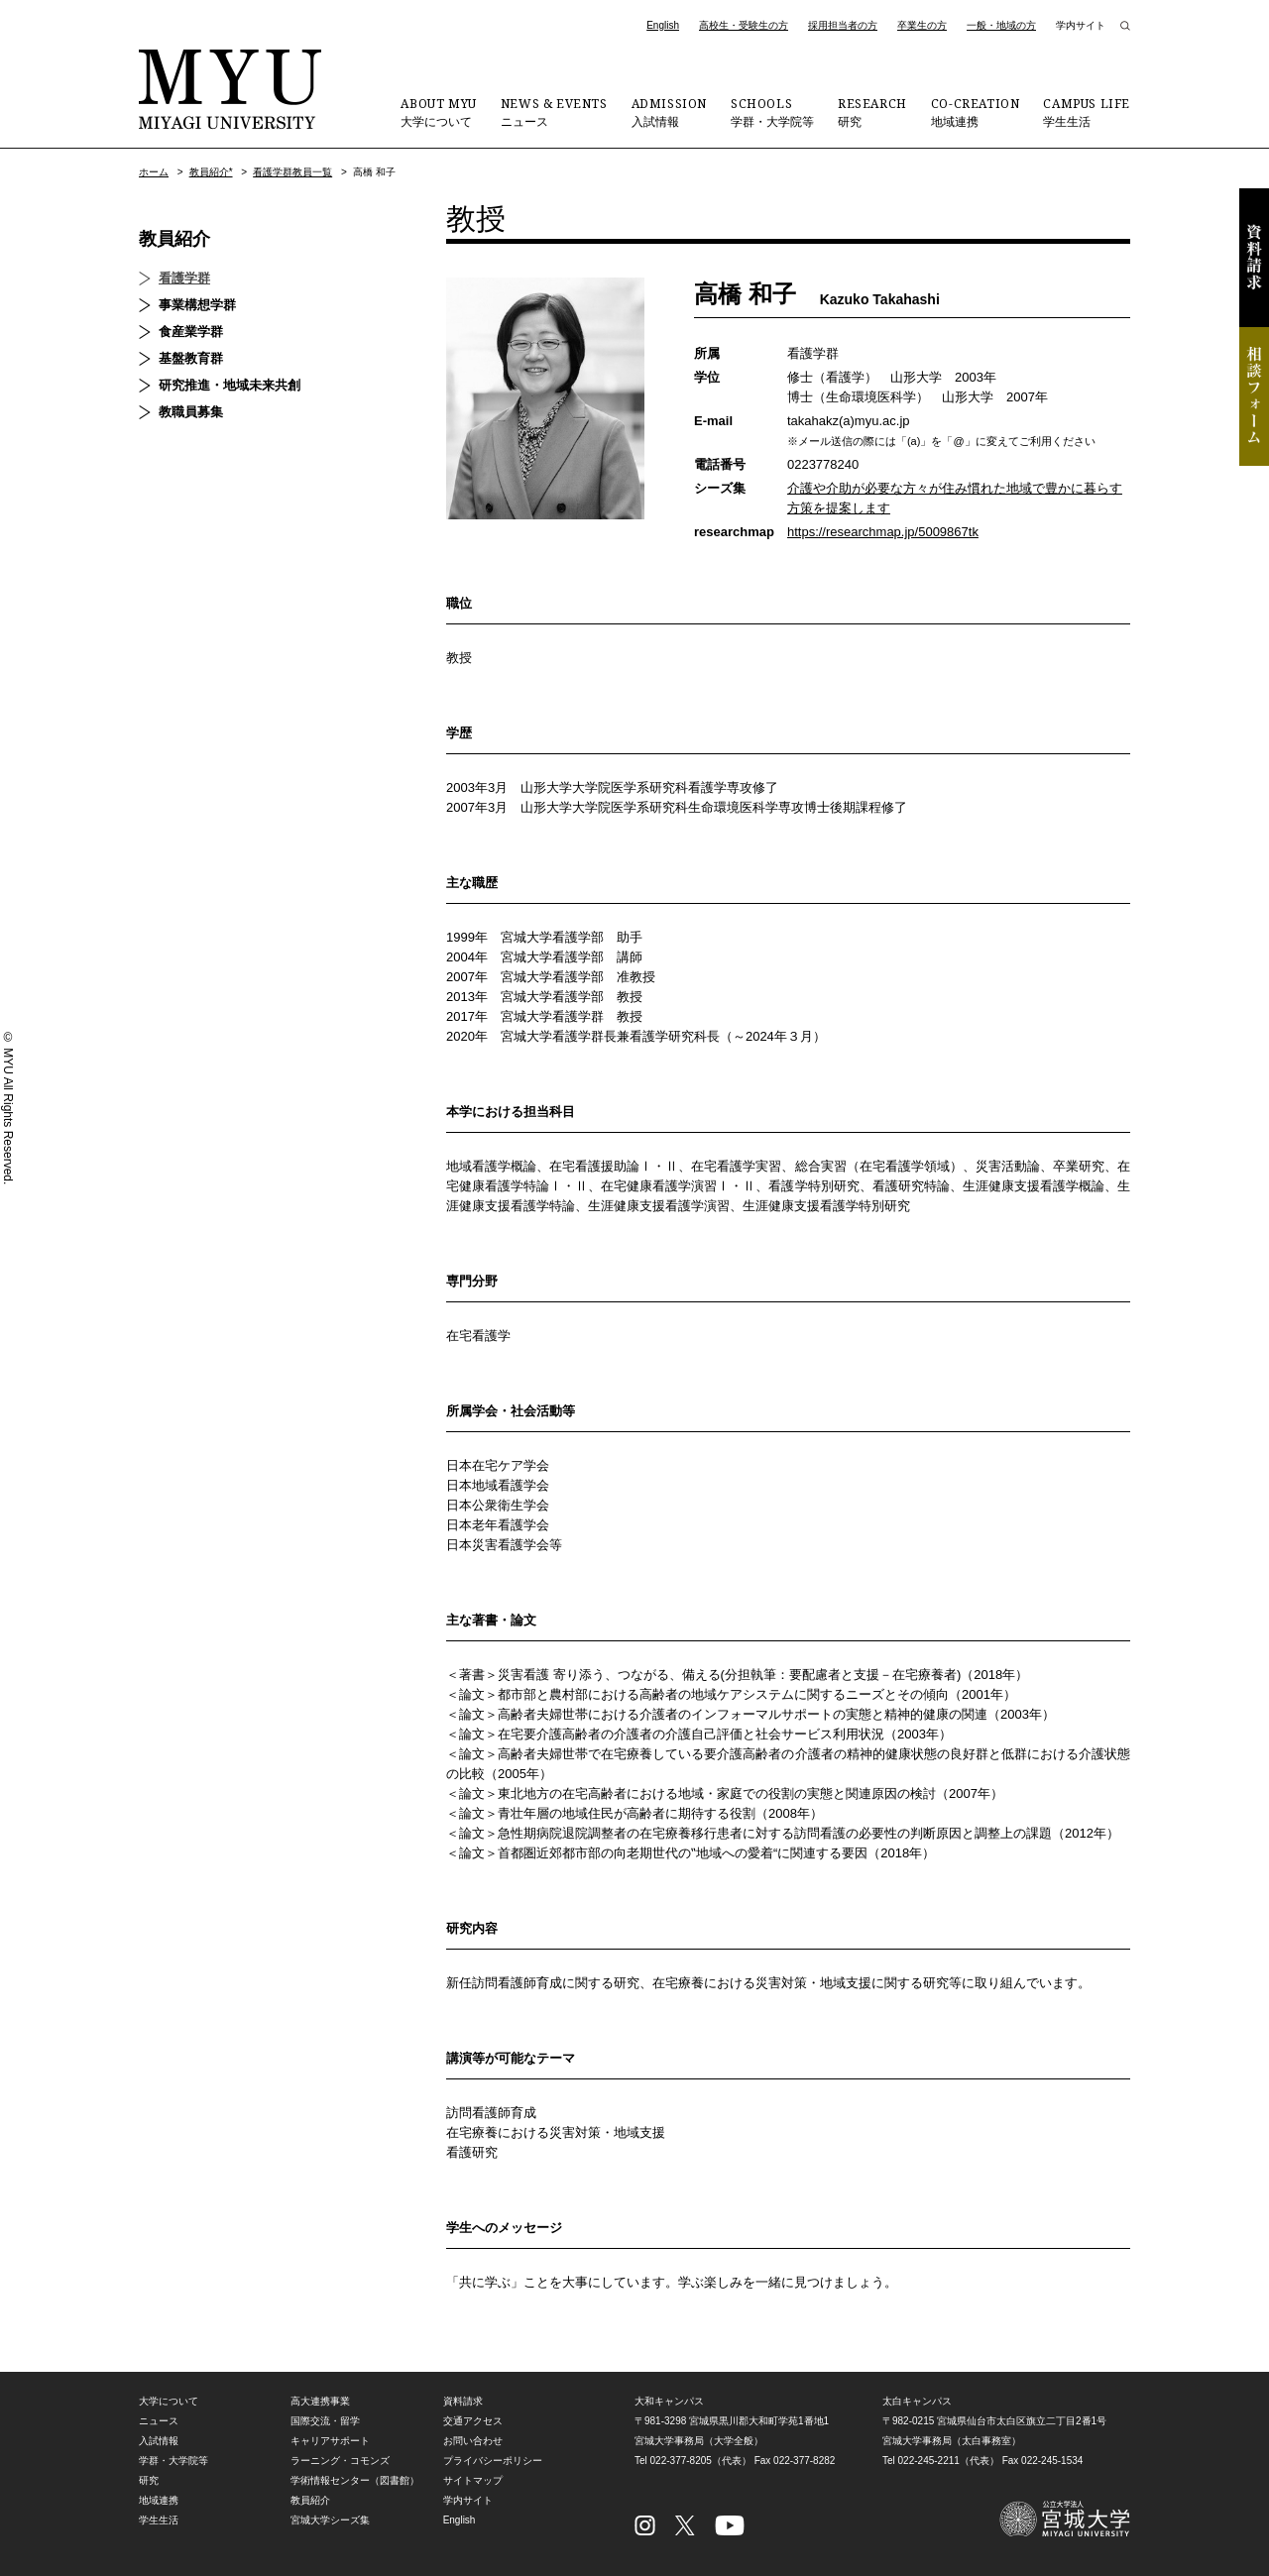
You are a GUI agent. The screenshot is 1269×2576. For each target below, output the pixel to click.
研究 (872, 112)
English (662, 25)
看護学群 (184, 278)
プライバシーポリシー (492, 2460)
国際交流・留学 (325, 2420)
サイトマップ (473, 2480)
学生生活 (1086, 112)
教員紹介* (211, 172)
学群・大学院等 (772, 112)
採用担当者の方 (842, 25)
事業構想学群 (197, 304)
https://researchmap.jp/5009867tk (883, 531)
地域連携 (975, 112)
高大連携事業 (320, 2401)
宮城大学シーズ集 (330, 2520)
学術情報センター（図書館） (354, 2480)
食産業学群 (191, 331)
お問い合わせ (473, 2440)
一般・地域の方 (1001, 25)
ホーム (154, 172)
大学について (438, 112)
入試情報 (669, 112)
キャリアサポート (330, 2440)
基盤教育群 (191, 358)
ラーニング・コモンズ (340, 2460)
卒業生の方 (922, 25)
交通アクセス (473, 2420)
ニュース (554, 112)
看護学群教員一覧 (292, 172)
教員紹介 (174, 239)
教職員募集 (191, 411)
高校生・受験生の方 (743, 25)
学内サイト (1080, 25)
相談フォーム (1254, 396)
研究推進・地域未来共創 (229, 385)
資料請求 (1254, 257)
